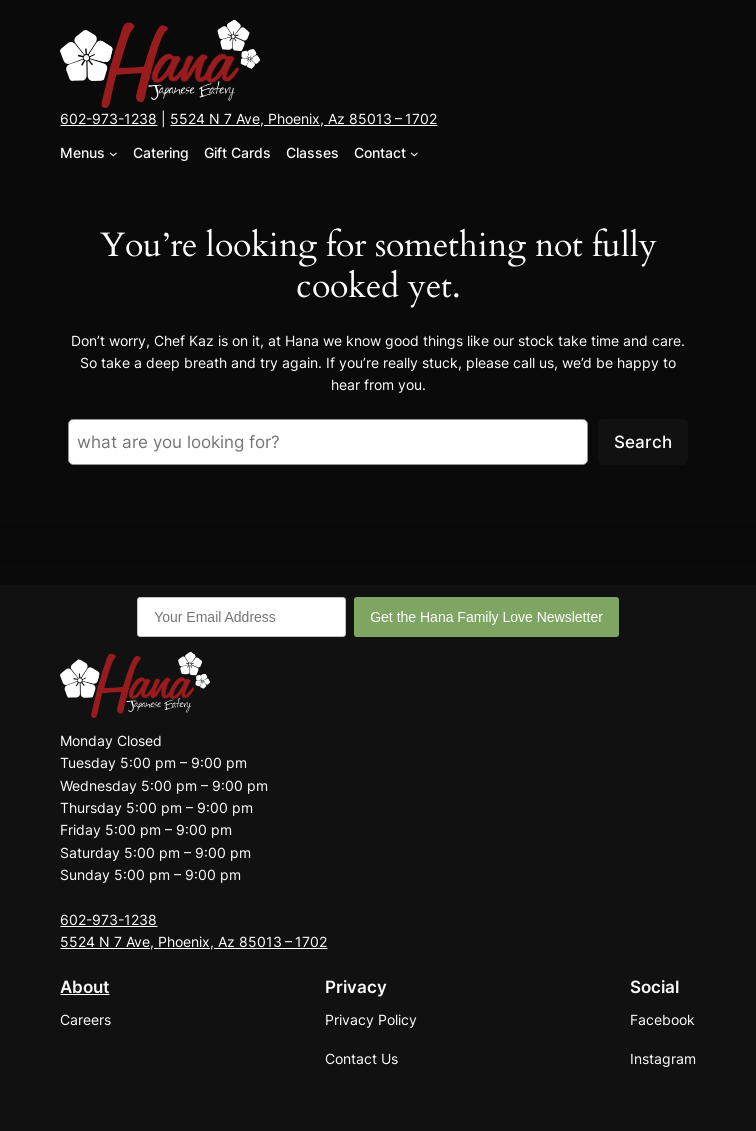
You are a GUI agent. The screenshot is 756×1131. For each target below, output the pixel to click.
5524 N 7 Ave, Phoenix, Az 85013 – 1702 (303, 118)
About (84, 987)
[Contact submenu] (414, 153)
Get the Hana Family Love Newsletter (486, 617)
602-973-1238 (108, 118)
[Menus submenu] (113, 153)
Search (643, 442)
